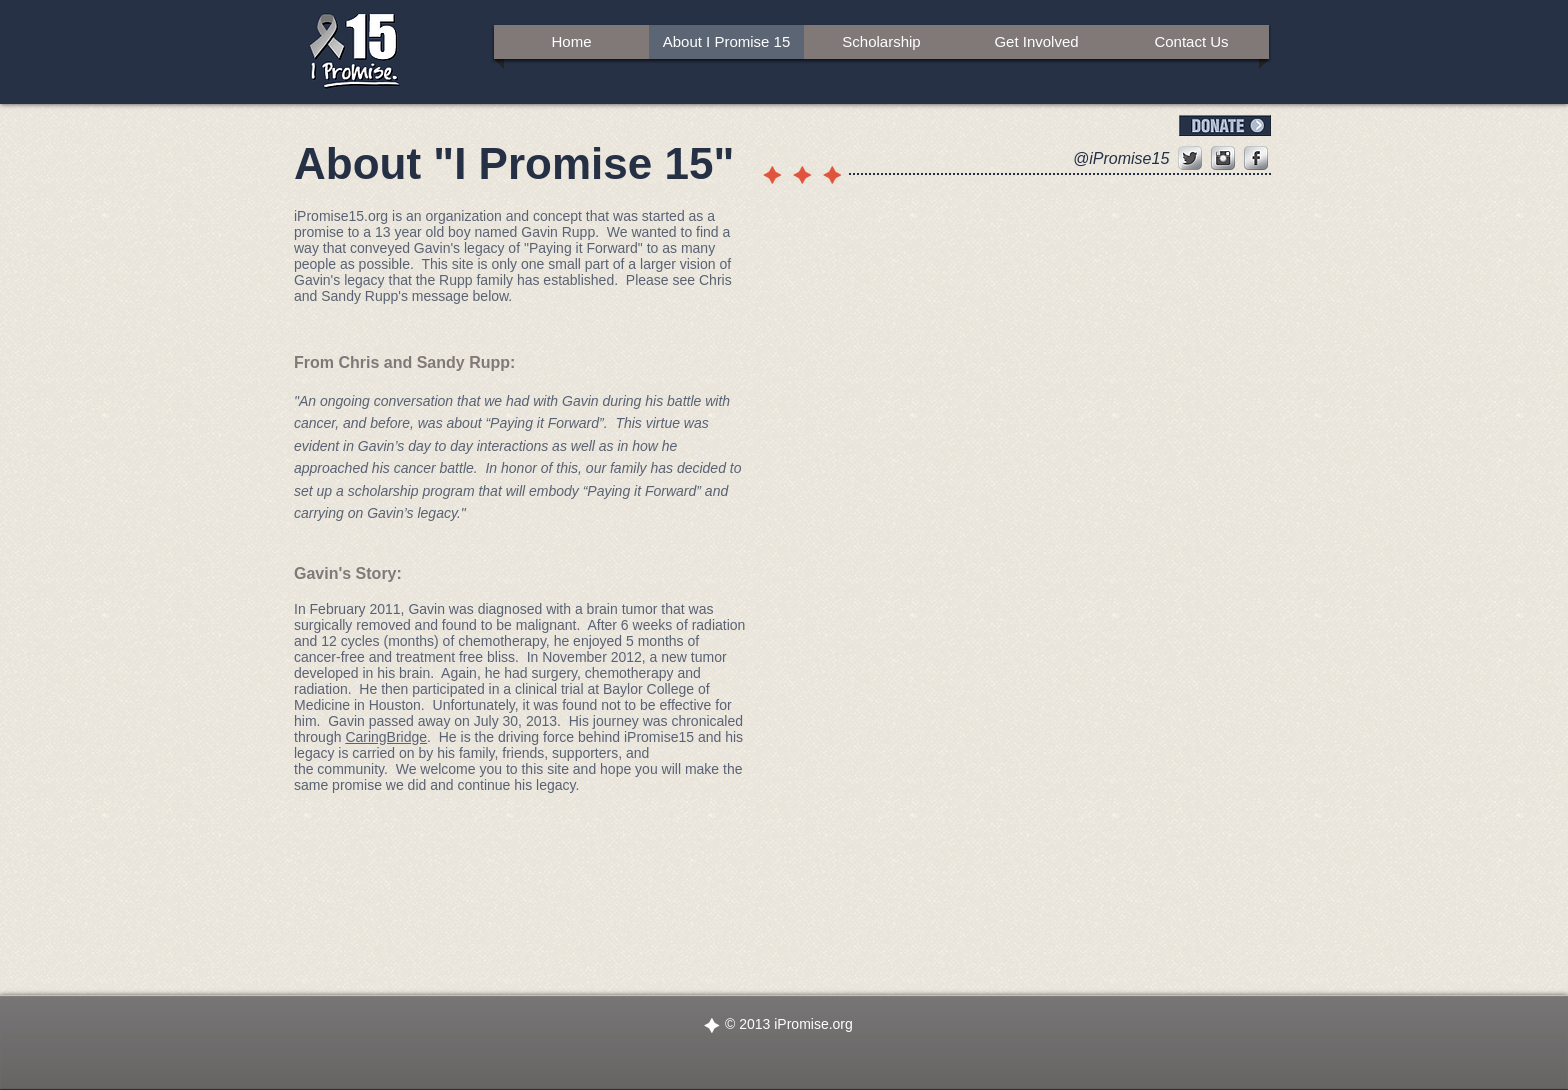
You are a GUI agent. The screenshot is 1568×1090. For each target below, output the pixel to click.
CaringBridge (386, 737)
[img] (1036, 326)
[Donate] (1225, 125)
